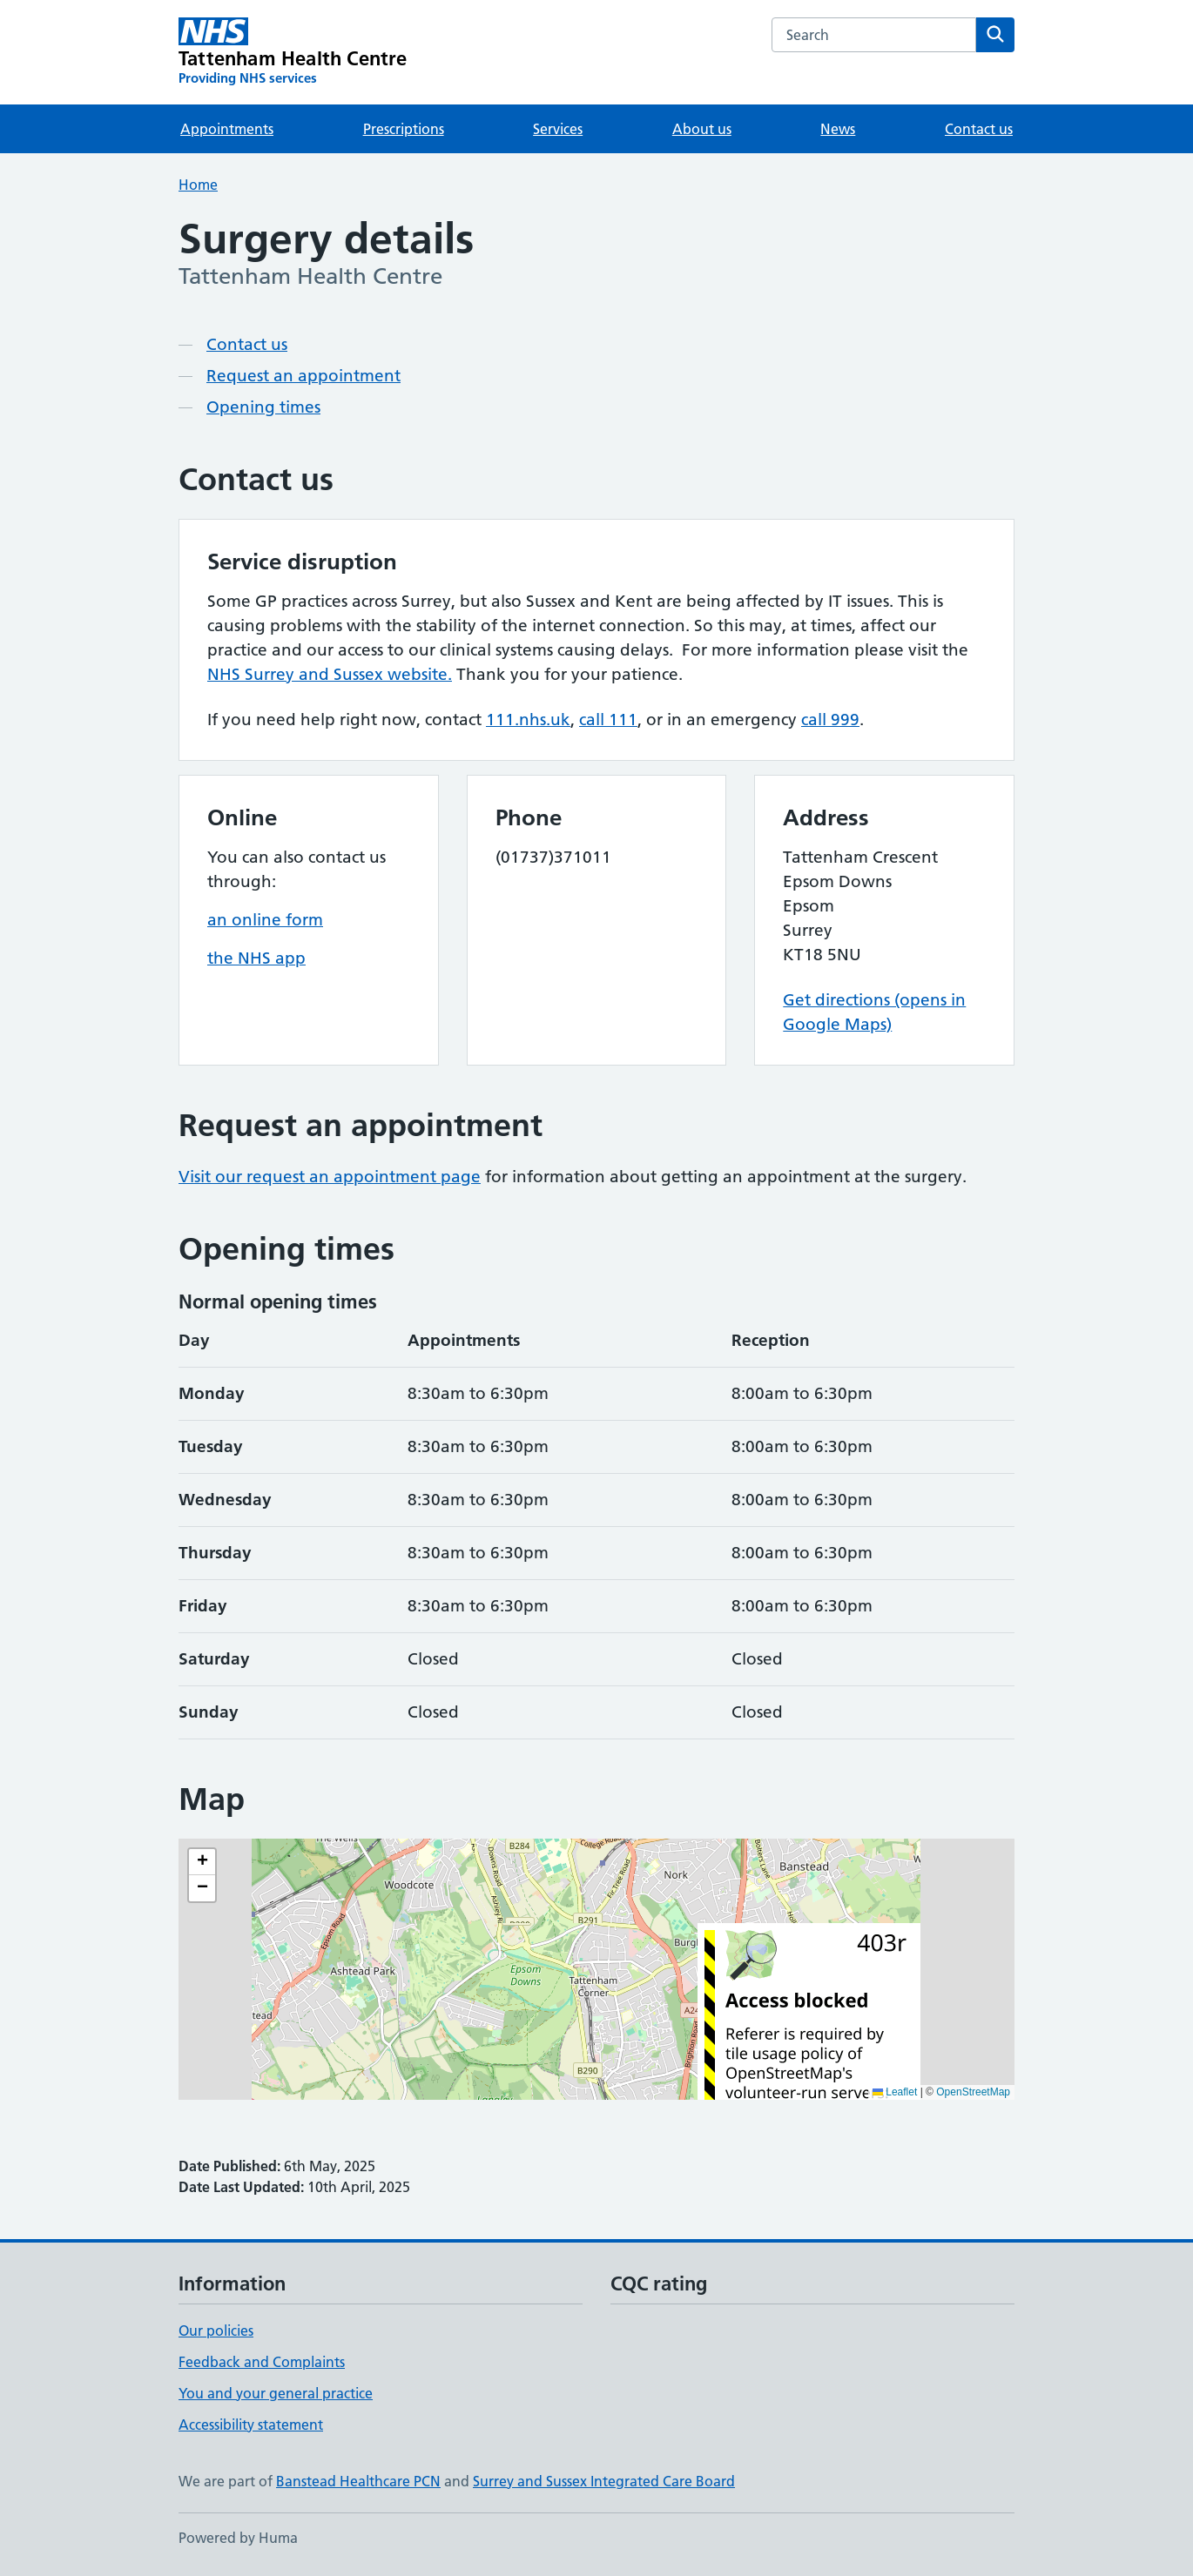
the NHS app (256, 958)
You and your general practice (276, 2393)
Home (198, 184)
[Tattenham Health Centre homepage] (293, 52)
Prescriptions (403, 129)
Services (558, 129)
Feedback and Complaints (262, 2362)
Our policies (216, 2330)
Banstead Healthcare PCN (358, 2481)
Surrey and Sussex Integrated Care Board (604, 2481)
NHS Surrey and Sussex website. (329, 674)
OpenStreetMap (973, 2092)
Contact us (979, 129)
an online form (265, 920)
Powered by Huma (238, 2537)
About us (701, 129)
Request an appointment (303, 376)
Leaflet (895, 2092)
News (837, 129)
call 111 (608, 720)
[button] (202, 1862)
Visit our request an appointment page (330, 1177)
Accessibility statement (251, 2424)
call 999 (830, 720)
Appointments (226, 129)
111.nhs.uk (528, 720)
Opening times (263, 407)
